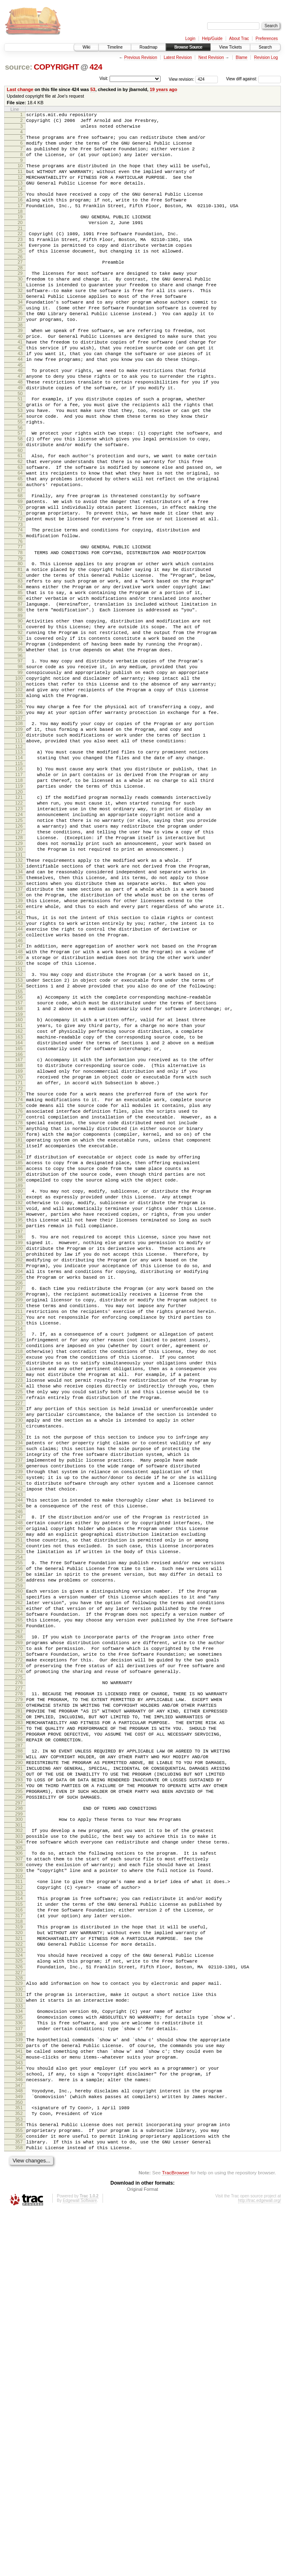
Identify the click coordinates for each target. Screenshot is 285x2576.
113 (19, 864)
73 (20, 597)
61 (20, 514)
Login (190, 38)
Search (265, 47)
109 (19, 837)
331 (19, 2331)
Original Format (142, 2553)
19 (20, 234)
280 (19, 1994)
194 (19, 1411)
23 (20, 260)
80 (20, 641)
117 (19, 890)
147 (19, 1094)
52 (20, 455)
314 (19, 2220)
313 (19, 2215)
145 (19, 1081)
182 (19, 1331)
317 (19, 2241)
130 (19, 980)
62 (20, 521)
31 (20, 313)
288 (19, 2048)
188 (19, 1371)
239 (19, 1718)
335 (19, 2358)
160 (19, 1180)
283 (19, 2015)
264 (19, 1887)
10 (20, 174)
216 (19, 1560)
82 (20, 655)
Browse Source (188, 47)
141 (19, 1055)
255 (19, 1825)
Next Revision (211, 57)
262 (19, 1873)
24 (20, 267)
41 (20, 381)
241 (19, 1732)
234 (19, 1683)
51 (20, 448)
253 (19, 1813)
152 (19, 1127)
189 (19, 1378)
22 (20, 253)
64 (20, 535)
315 (19, 2227)
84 (20, 669)
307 (19, 2175)
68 (20, 562)
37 (20, 355)
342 (19, 2405)
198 (19, 1438)
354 (19, 2482)
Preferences (267, 38)
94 (20, 737)
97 (20, 757)
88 (20, 697)
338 (19, 2379)
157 (19, 1160)
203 (19, 1473)
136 (19, 1020)
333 (19, 2345)
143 (19, 1067)
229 (19, 1650)
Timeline (114, 47)
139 (19, 1041)
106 (19, 818)
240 (19, 1725)
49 (20, 435)
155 (19, 1148)
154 (19, 1141)
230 (19, 1657)
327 (19, 2308)
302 (19, 2141)
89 (20, 704)
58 (20, 495)
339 (19, 2384)
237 (19, 1704)
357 (19, 2503)
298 (19, 2117)
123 (19, 931)
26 (20, 281)
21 (20, 248)
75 (20, 609)
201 (19, 1459)
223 (19, 1609)
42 (20, 388)
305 (19, 2162)
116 (19, 883)
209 (19, 1513)
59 (20, 502)
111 (19, 851)
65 (20, 542)
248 (19, 1778)
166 (19, 1222)
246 (19, 1766)
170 (19, 1248)
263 (19, 1880)
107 (19, 825)
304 (19, 2155)
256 (19, 1832)
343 (19, 2412)
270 (19, 1927)
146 (19, 1088)
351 (19, 2463)
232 (19, 1671)
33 (20, 327)
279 (19, 1987)
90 (20, 709)
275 (19, 1962)
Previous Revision (140, 57)
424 (96, 67)
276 (19, 1967)
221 (19, 1595)
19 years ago (163, 89)
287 (19, 2043)
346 (19, 2431)
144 (19, 1074)
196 (19, 1425)
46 (20, 414)
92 (20, 723)
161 (19, 1187)
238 (19, 1711)
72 (20, 590)
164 (19, 1208)
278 (19, 1980)
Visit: (103, 78)
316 (19, 2234)
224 (19, 1616)
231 (19, 1664)
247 (19, 1771)
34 (20, 334)
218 (19, 1574)
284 (19, 2022)
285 (19, 2029)
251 (19, 1799)
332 (19, 2338)
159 (19, 1174)
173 (19, 1268)
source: (18, 67)
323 (19, 2282)
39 (20, 367)
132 (19, 992)
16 (20, 214)
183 (19, 1338)
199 (19, 1445)
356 (19, 2496)
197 (19, 1432)
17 (20, 221)
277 (19, 1974)
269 (19, 1920)
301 (19, 2136)
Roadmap (148, 47)
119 (19, 904)
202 (19, 1466)
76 (20, 616)
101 (19, 785)
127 (19, 959)
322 (19, 2275)
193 (19, 1404)
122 (19, 924)
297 (19, 2111)
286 (19, 2036)
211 (19, 1527)
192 (19, 1397)
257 (19, 1839)
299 (19, 2124)
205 (19, 1487)
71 (20, 583)
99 (20, 771)
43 (20, 395)
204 (19, 1480)
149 (19, 1108)
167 (19, 1227)
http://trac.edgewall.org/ (259, 2565)
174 (19, 1275)
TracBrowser (175, 2537)
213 (19, 1541)
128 (19, 966)
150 (19, 1115)
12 (20, 188)
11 (20, 181)
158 (19, 1167)
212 (19, 1534)
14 (20, 202)
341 (19, 2398)
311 (19, 2201)
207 (19, 1499)
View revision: (181, 79)
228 (19, 1643)
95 (20, 744)
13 (20, 195)
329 (19, 2319)
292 (19, 2076)
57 (20, 488)
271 (19, 1934)
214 (19, 1548)
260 (19, 1859)
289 (19, 2055)
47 (20, 421)
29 (20, 299)
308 (19, 2182)
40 (20, 374)
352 (19, 2470)
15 (20, 207)
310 (19, 2196)
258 (19, 1846)
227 (19, 1637)
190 (19, 1383)
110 (19, 844)
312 (19, 2208)
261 (19, 1866)
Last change (20, 89)
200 (19, 1452)
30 (20, 306)
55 (20, 476)
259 (19, 1853)
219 (19, 1581)
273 (19, 1948)
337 (19, 2372)
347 (19, 2438)
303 (19, 2148)
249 (19, 1785)
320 (19, 2261)
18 (20, 228)
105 (19, 811)
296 (19, 2104)
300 (19, 2129)
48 (20, 428)
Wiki (86, 47)
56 (20, 483)
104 (19, 806)
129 (19, 973)
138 (19, 1034)
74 (20, 602)
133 (19, 999)
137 (19, 1027)
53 (92, 89)
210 (19, 1520)
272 (19, 1941)
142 (19, 1060)
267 (19, 1908)
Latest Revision (178, 57)
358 (19, 2510)
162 (19, 1194)
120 (19, 911)
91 (20, 716)
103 (19, 799)
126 (19, 952)
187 (19, 1364)
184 (19, 1343)
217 (19, 1567)
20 (20, 241)
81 (20, 648)
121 (19, 917)
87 (20, 690)
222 (19, 1602)
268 (19, 1913)
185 (19, 1350)
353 (19, 2477)
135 (19, 1013)
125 (19, 945)
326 (19, 2301)
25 (20, 274)
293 (19, 2083)
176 (19, 1289)
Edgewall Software (80, 2565)
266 (19, 1901)
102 (19, 792)
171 (19, 1255)
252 (19, 1806)
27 (20, 286)
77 (20, 622)
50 (20, 442)
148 (19, 1101)
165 (19, 1215)
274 (19, 1955)
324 (19, 2287)
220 (19, 1588)
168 (19, 1234)
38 (20, 362)
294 (19, 2090)
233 (19, 1676)
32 (20, 320)
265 (19, 1894)
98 (20, 764)
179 (19, 1310)
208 (19, 1506)
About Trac (239, 38)
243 (19, 1746)
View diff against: (253, 79)
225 (19, 1623)
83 (20, 662)
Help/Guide (212, 38)
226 (19, 1630)
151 (19, 1122)
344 (19, 2417)
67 (20, 557)
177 (19, 1296)
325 (19, 2294)
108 (19, 830)
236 (19, 1697)
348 (19, 2444)
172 (19, 1262)
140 (19, 1048)
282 (19, 2008)
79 (20, 636)
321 (19, 2268)
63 (20, 528)
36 (20, 348)
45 (20, 409)
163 (19, 1201)
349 (19, 2451)
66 (20, 549)
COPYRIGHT (56, 67)
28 (20, 293)
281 (19, 2001)
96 (20, 751)
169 (19, 1241)
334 (19, 2351)
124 (19, 938)
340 (19, 2391)
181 (19, 1324)
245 (19, 1759)
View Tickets (230, 47)
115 (19, 878)
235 (19, 1690)
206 (19, 1494)
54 (20, 469)
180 (19, 1317)
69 (20, 569)
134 (19, 1006)
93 (20, 730)
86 (20, 683)
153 (19, 1134)
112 (19, 858)
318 (19, 2248)
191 (19, 1390)
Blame (241, 57)
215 (19, 1553)
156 (19, 1153)
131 (19, 987)
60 (20, 509)
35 (20, 341)
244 (19, 1752)
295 (19, 2097)
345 (19, 2424)
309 (19, 2189)
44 (20, 402)
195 (19, 1418)
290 (19, 2062)
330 (19, 2326)
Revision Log (266, 57)
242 (19, 1739)
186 (19, 1357)
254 (19, 1820)
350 (19, 2458)
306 (19, 2168)
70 (20, 576)
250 (19, 1792)
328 (19, 2314)
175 (19, 1282)
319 (19, 2254)
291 (19, 2069)
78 (20, 629)
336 (19, 2365)
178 (19, 1303)
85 (20, 676)
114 (19, 871)
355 (19, 2489)
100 (19, 778)
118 (19, 897)
